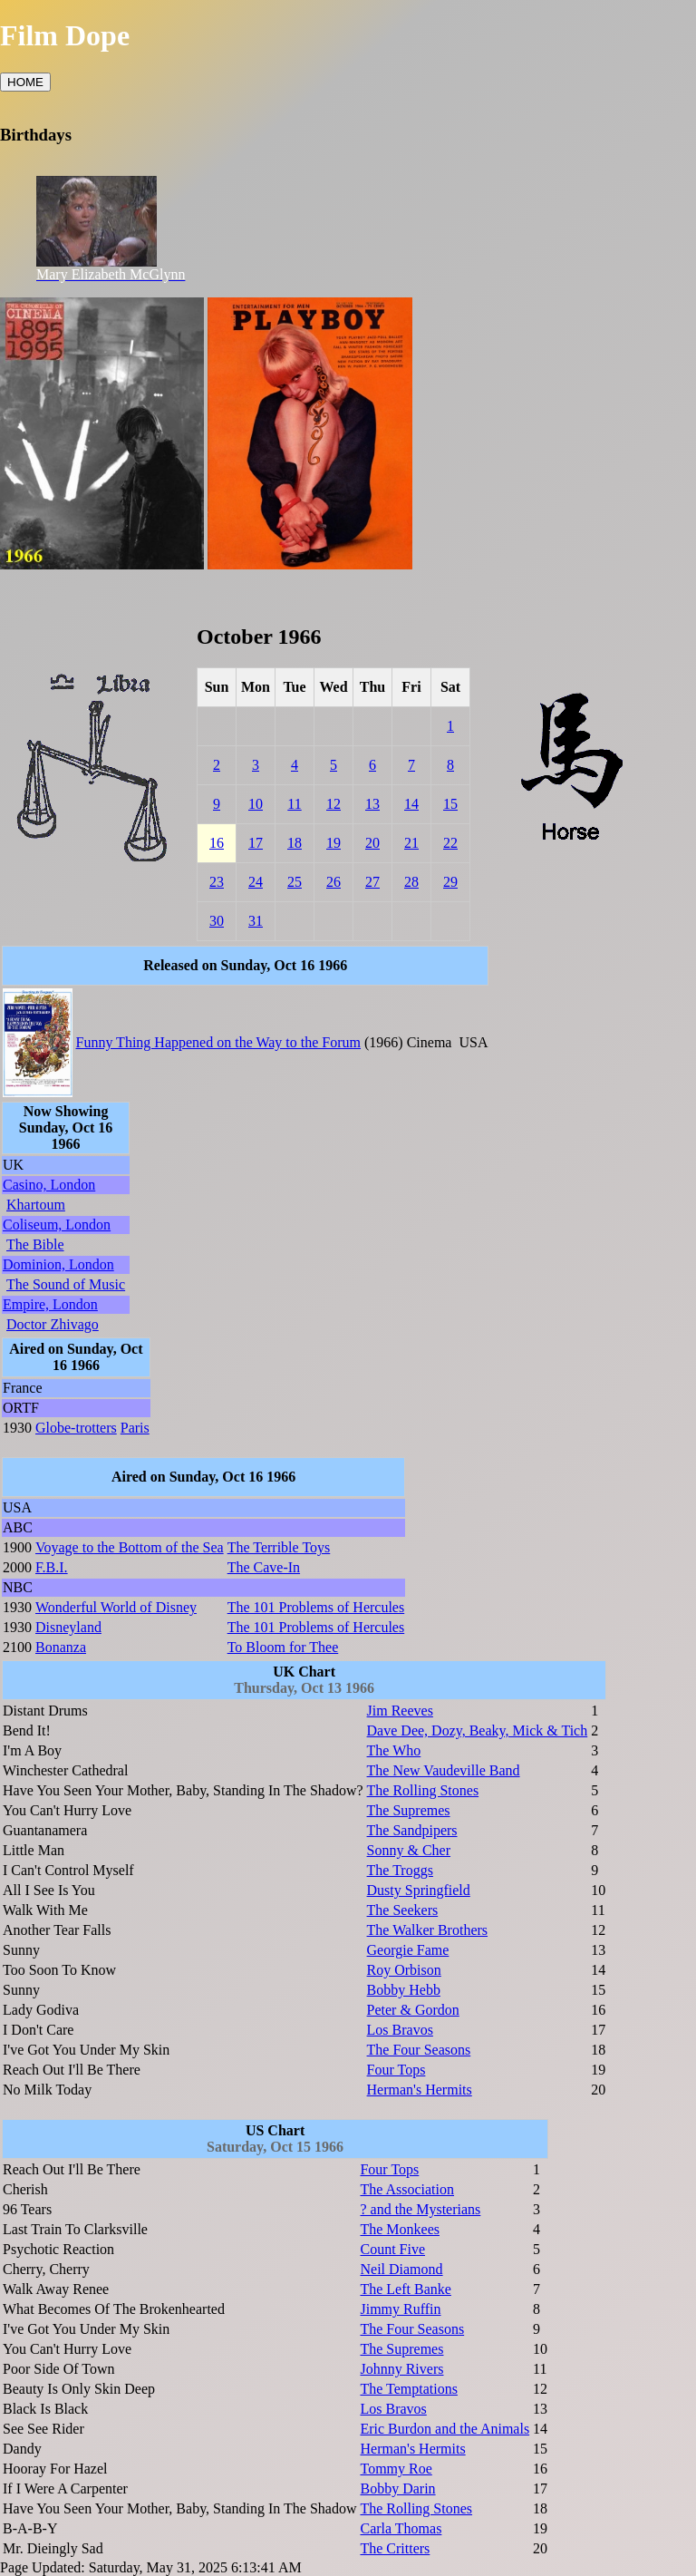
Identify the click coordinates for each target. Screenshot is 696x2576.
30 (216, 920)
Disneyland (68, 1627)
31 (255, 920)
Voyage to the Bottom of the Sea (129, 1547)
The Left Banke (405, 2289)
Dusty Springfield (418, 1890)
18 (294, 843)
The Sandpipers (412, 1830)
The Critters (395, 2548)
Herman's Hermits (419, 2089)
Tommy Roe (395, 2468)
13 (372, 804)
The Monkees (400, 2229)
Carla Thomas (400, 2528)
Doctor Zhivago (52, 1324)
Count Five (392, 2249)
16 (216, 843)
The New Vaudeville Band (443, 1770)
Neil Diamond (401, 2269)
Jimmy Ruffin (400, 2309)
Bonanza (60, 1647)
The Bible (35, 1244)
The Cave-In (263, 1567)
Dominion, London (58, 1264)
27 (372, 881)
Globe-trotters (76, 1427)
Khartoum (35, 1204)
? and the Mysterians (420, 2209)
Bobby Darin (397, 2488)
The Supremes (408, 1810)
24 (255, 881)
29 (450, 881)
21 (411, 843)
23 (216, 881)
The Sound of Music (65, 1284)
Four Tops (396, 2069)
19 (333, 843)
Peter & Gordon (413, 2009)
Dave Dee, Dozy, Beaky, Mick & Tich (477, 1730)
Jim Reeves (400, 1710)
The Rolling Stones (423, 1790)
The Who (394, 1750)
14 (411, 804)
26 (333, 881)
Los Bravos (400, 2029)
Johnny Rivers (401, 2369)
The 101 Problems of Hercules (316, 1607)
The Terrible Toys (279, 1547)
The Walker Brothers (427, 1930)
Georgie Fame (408, 1950)
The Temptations (408, 2388)
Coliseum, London (57, 1224)
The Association (407, 2189)
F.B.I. (51, 1567)
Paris (135, 1427)
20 (372, 843)
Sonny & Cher (408, 1850)
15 (450, 804)
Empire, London (50, 1304)
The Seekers (403, 1910)
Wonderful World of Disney (116, 1607)
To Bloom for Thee (283, 1647)
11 (294, 804)
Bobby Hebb (403, 1990)
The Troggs (400, 1870)
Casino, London (49, 1184)
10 (255, 804)
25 (294, 881)
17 (255, 843)
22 (450, 843)
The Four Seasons (419, 2049)
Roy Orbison (404, 1970)
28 (411, 881)
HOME (25, 82)
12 (333, 804)
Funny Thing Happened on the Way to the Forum (219, 1042)
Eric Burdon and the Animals (444, 2428)
